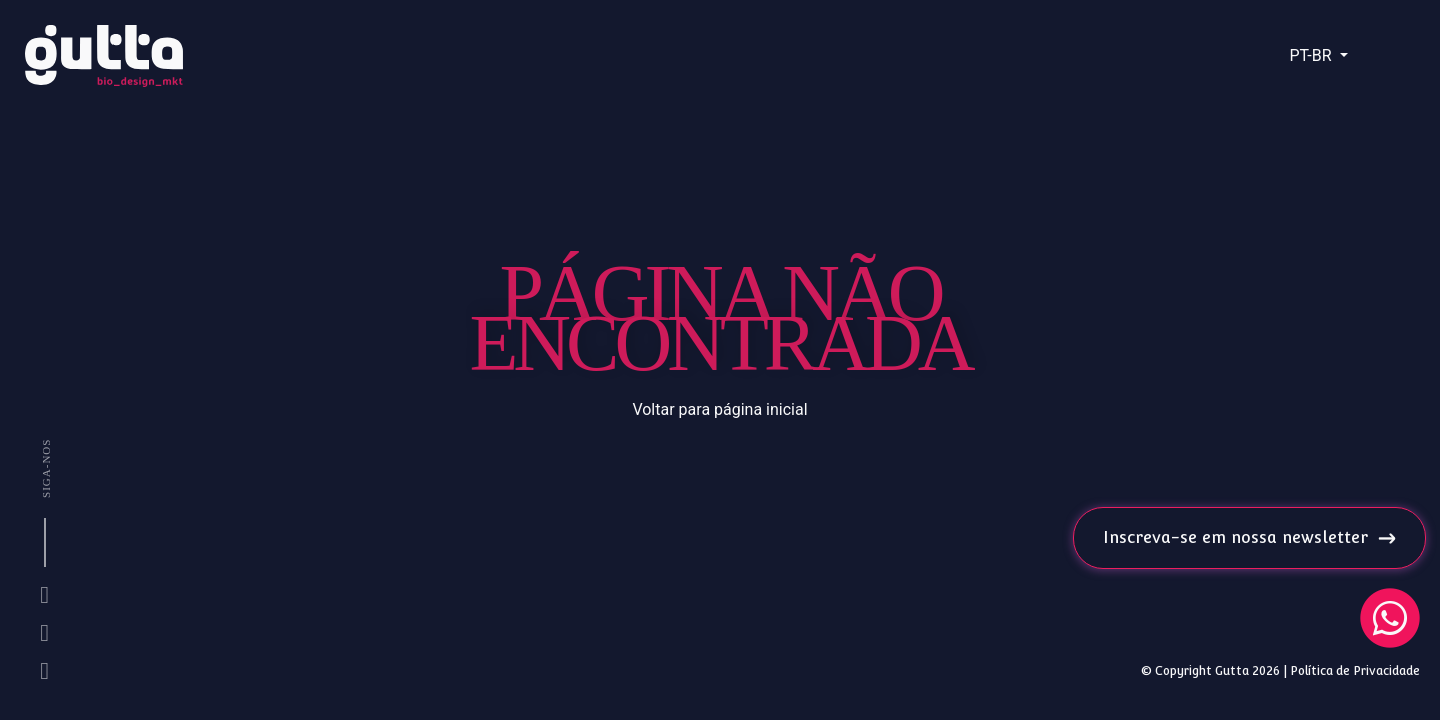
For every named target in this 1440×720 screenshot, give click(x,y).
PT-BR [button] (1312, 55)
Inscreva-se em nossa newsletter (1249, 537)
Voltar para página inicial (719, 409)
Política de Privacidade (1355, 671)
